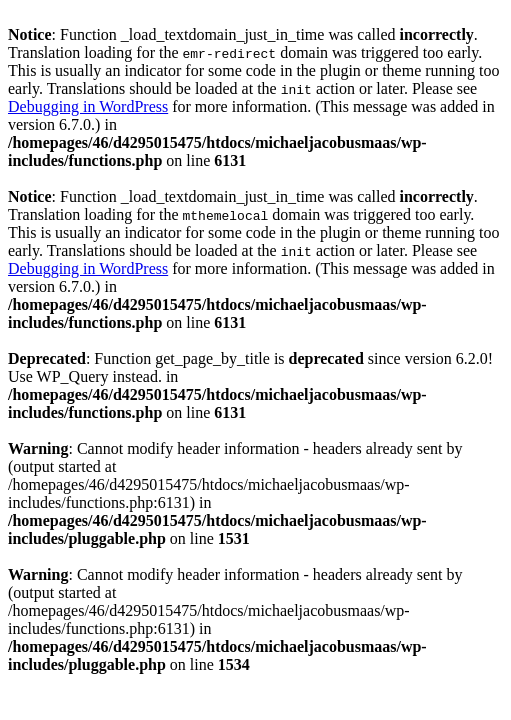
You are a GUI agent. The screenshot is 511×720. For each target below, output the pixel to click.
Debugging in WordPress (88, 106)
